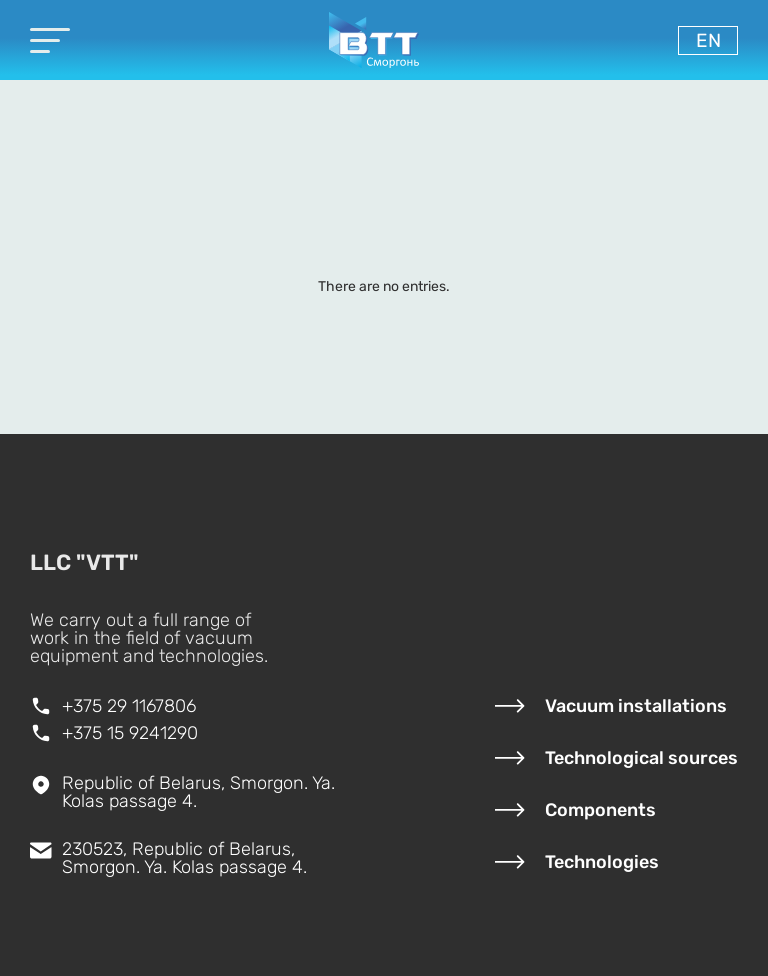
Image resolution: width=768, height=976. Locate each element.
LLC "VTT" (84, 562)
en (708, 40)
